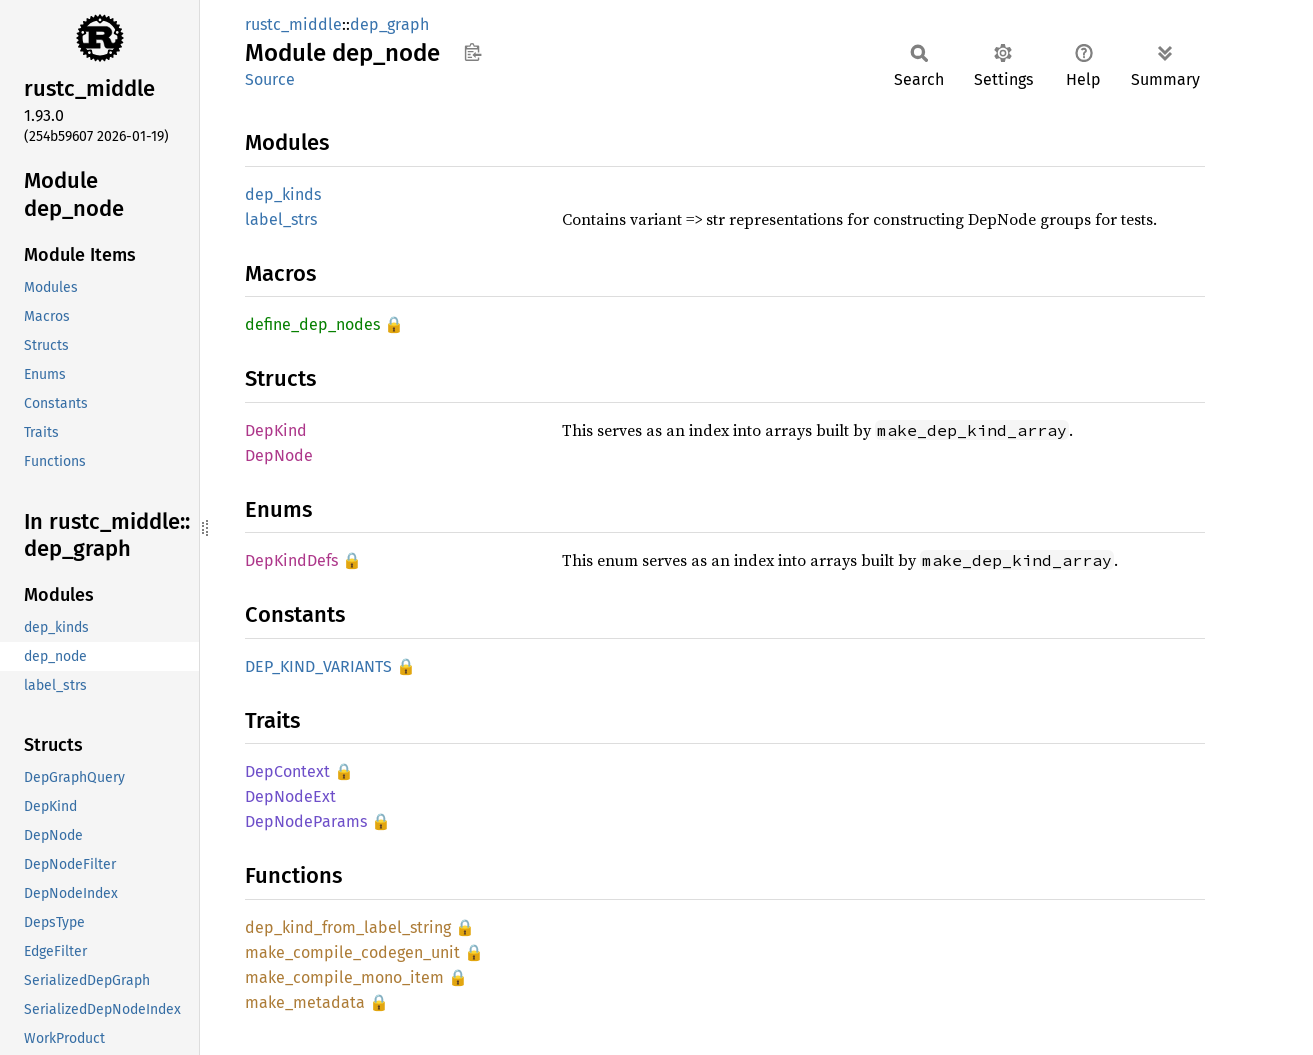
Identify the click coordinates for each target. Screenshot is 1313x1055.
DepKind (276, 430)
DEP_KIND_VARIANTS (318, 666)
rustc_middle (293, 24)
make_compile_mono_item (344, 977)
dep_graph (389, 24)
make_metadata (305, 1002)
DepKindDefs (291, 560)
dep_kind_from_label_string (348, 927)
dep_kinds (283, 194)
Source (270, 79)
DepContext (287, 771)
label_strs (281, 219)
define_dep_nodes (312, 324)
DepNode (279, 455)
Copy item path (472, 52)
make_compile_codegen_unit (352, 952)
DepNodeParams (306, 821)
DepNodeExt (290, 796)
